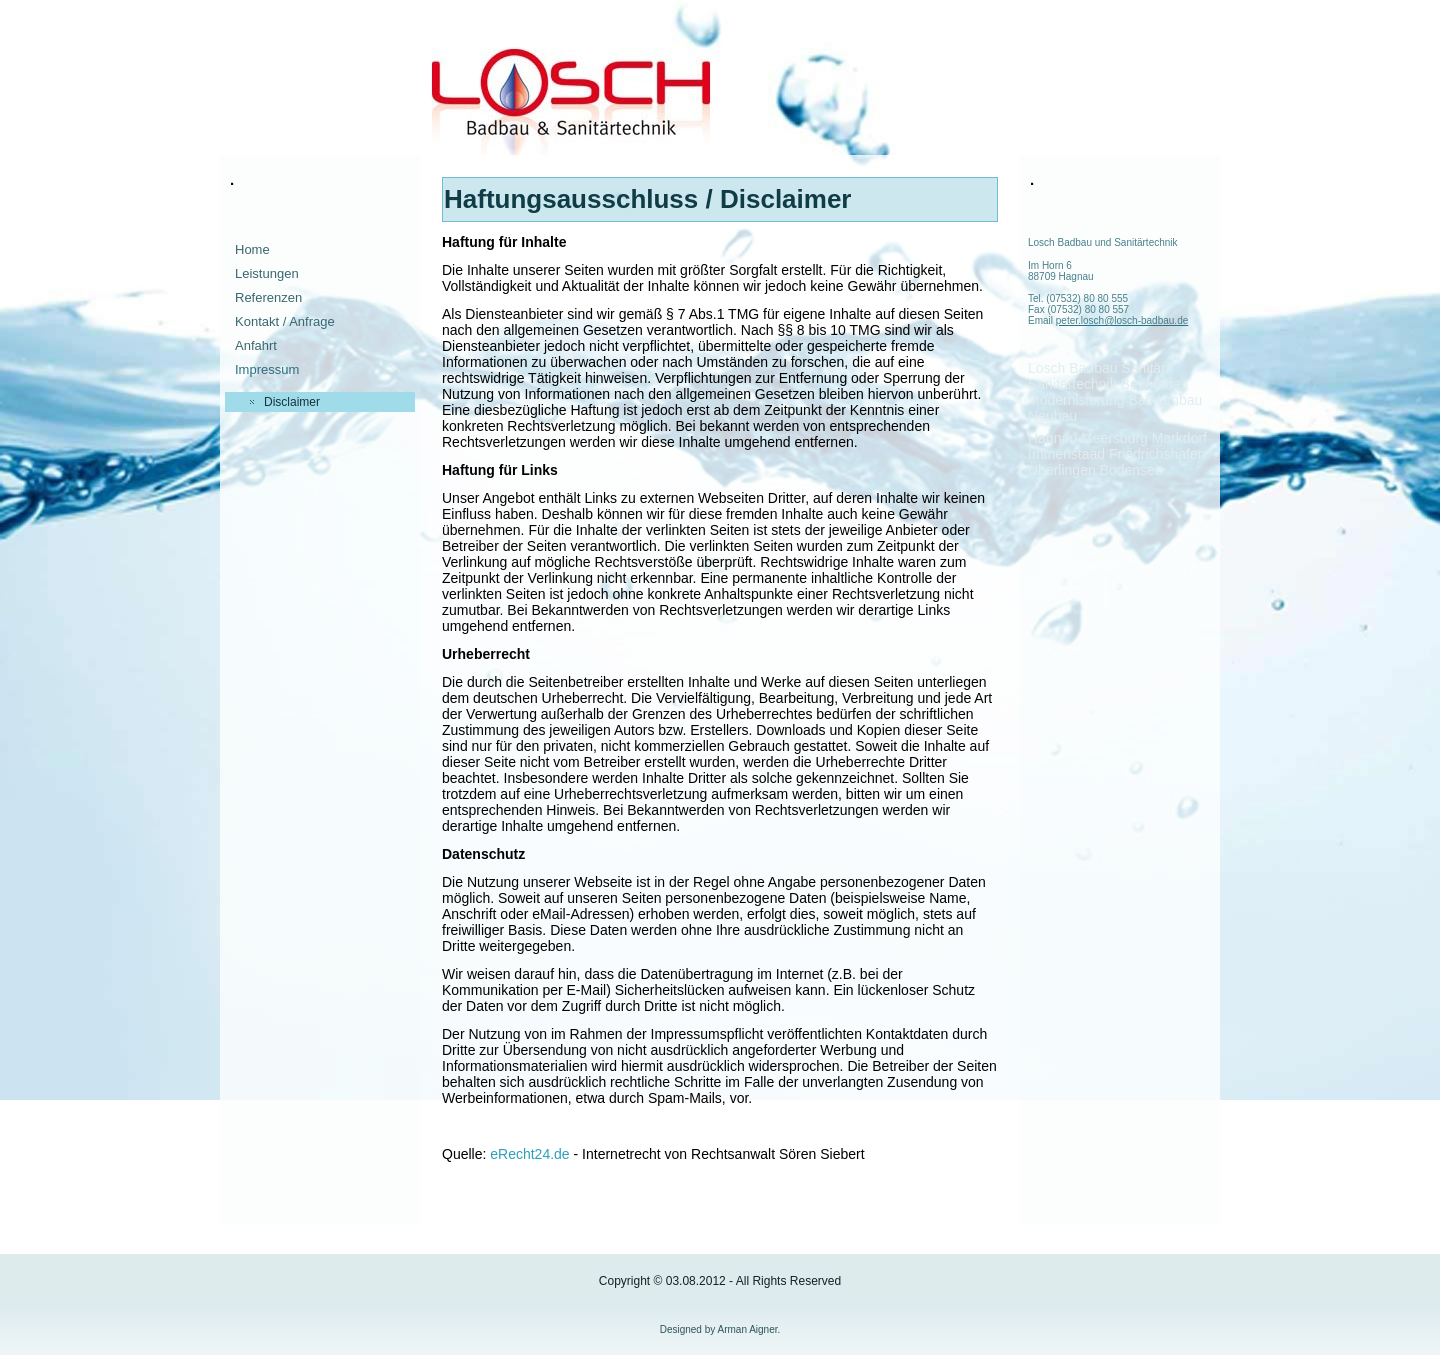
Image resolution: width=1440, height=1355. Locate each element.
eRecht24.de (529, 1154)
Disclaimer (292, 402)
